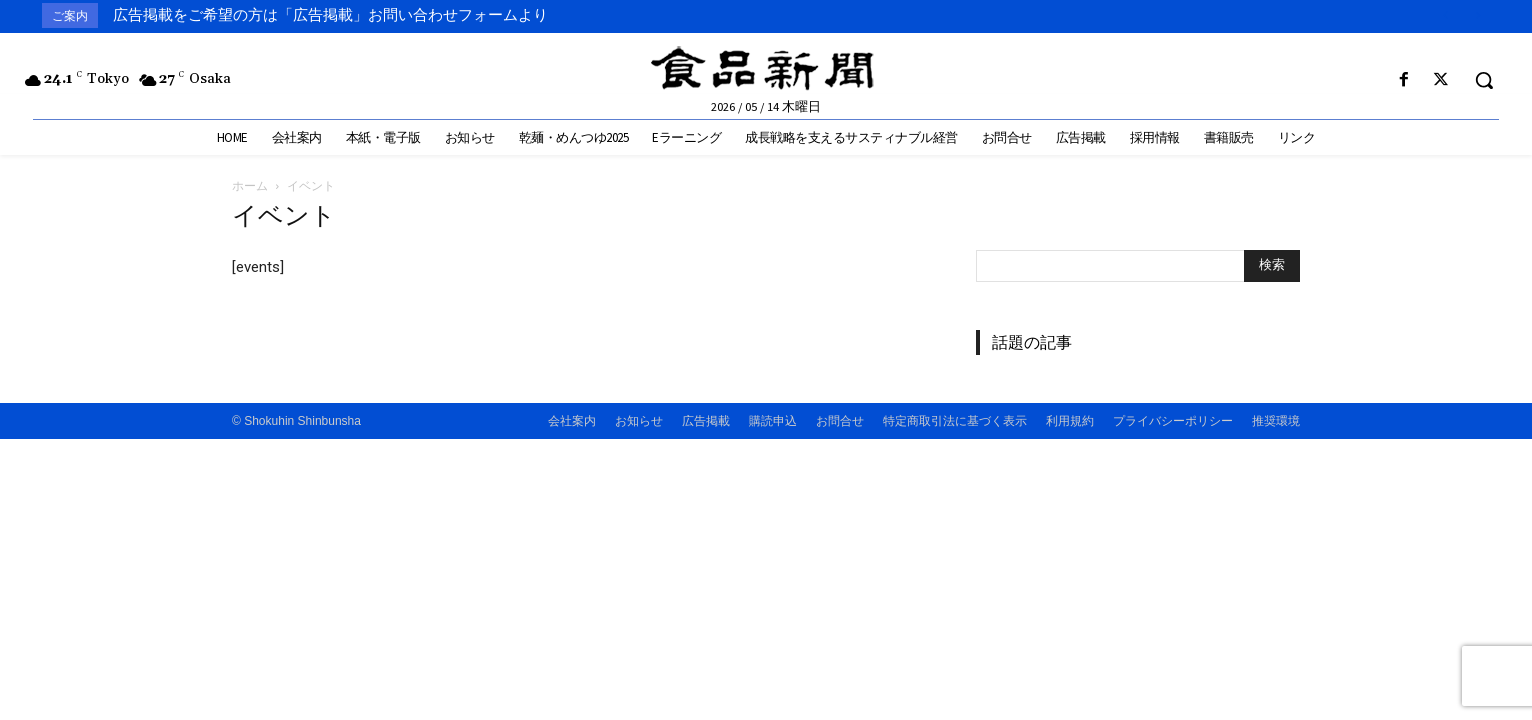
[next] (1477, 15)
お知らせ (639, 421)
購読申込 (773, 421)
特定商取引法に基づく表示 (955, 421)
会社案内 (572, 421)
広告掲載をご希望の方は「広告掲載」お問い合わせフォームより (330, 15)
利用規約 (1070, 421)
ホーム (250, 185)
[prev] (1445, 15)
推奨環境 (1276, 421)
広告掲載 (706, 421)
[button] (1484, 80)
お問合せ (840, 421)
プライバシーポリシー (1173, 421)
